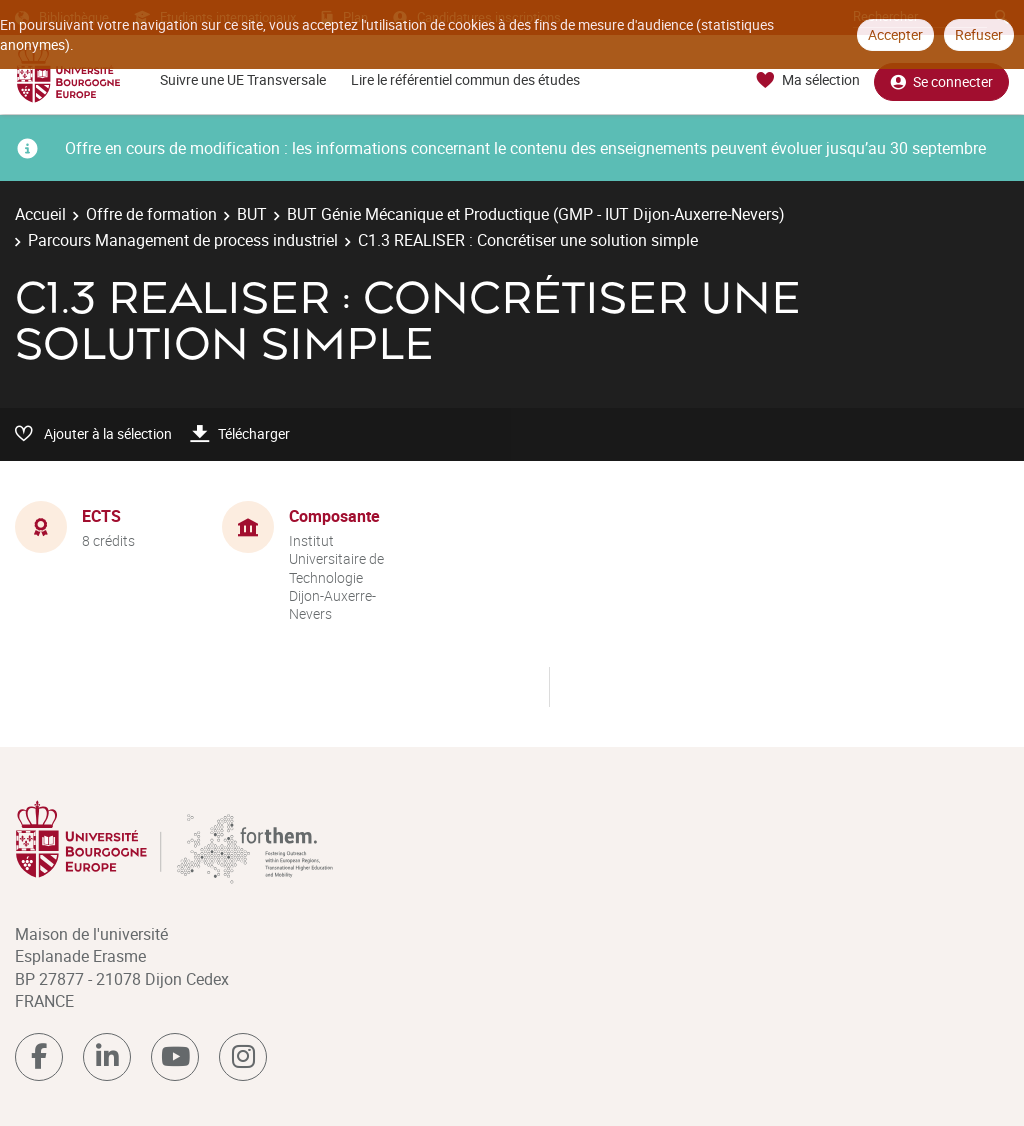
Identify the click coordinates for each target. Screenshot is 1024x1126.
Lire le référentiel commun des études (465, 79)
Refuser (979, 34)
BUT (252, 214)
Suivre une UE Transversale (243, 79)
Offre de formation (151, 214)
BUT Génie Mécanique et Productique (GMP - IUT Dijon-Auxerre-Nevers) (536, 214)
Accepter (895, 34)
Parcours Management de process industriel (183, 240)
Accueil (40, 214)
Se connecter (941, 80)
